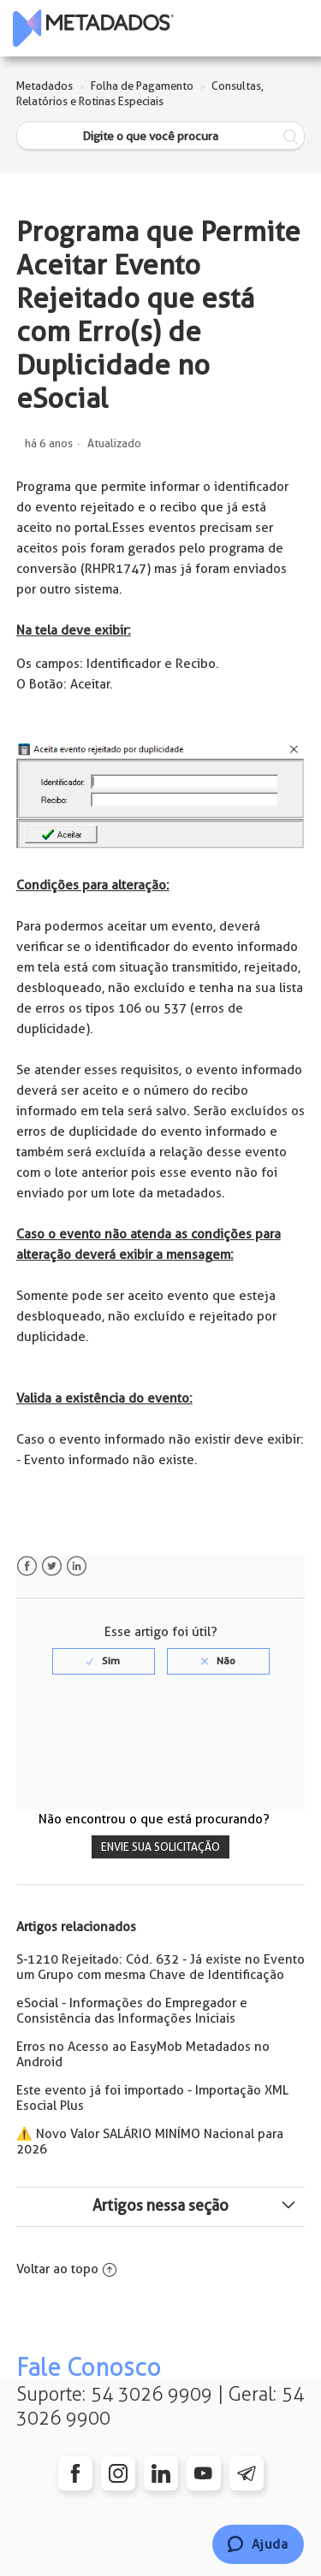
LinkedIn (76, 1566)
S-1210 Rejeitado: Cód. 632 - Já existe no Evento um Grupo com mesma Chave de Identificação (160, 1967)
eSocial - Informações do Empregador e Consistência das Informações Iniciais (131, 2010)
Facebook (27, 1566)
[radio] (103, 1661)
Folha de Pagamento (142, 86)
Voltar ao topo (66, 2269)
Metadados (44, 86)
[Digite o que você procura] (161, 136)
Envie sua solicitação (160, 1846)
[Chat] (258, 2544)
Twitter (51, 1566)
